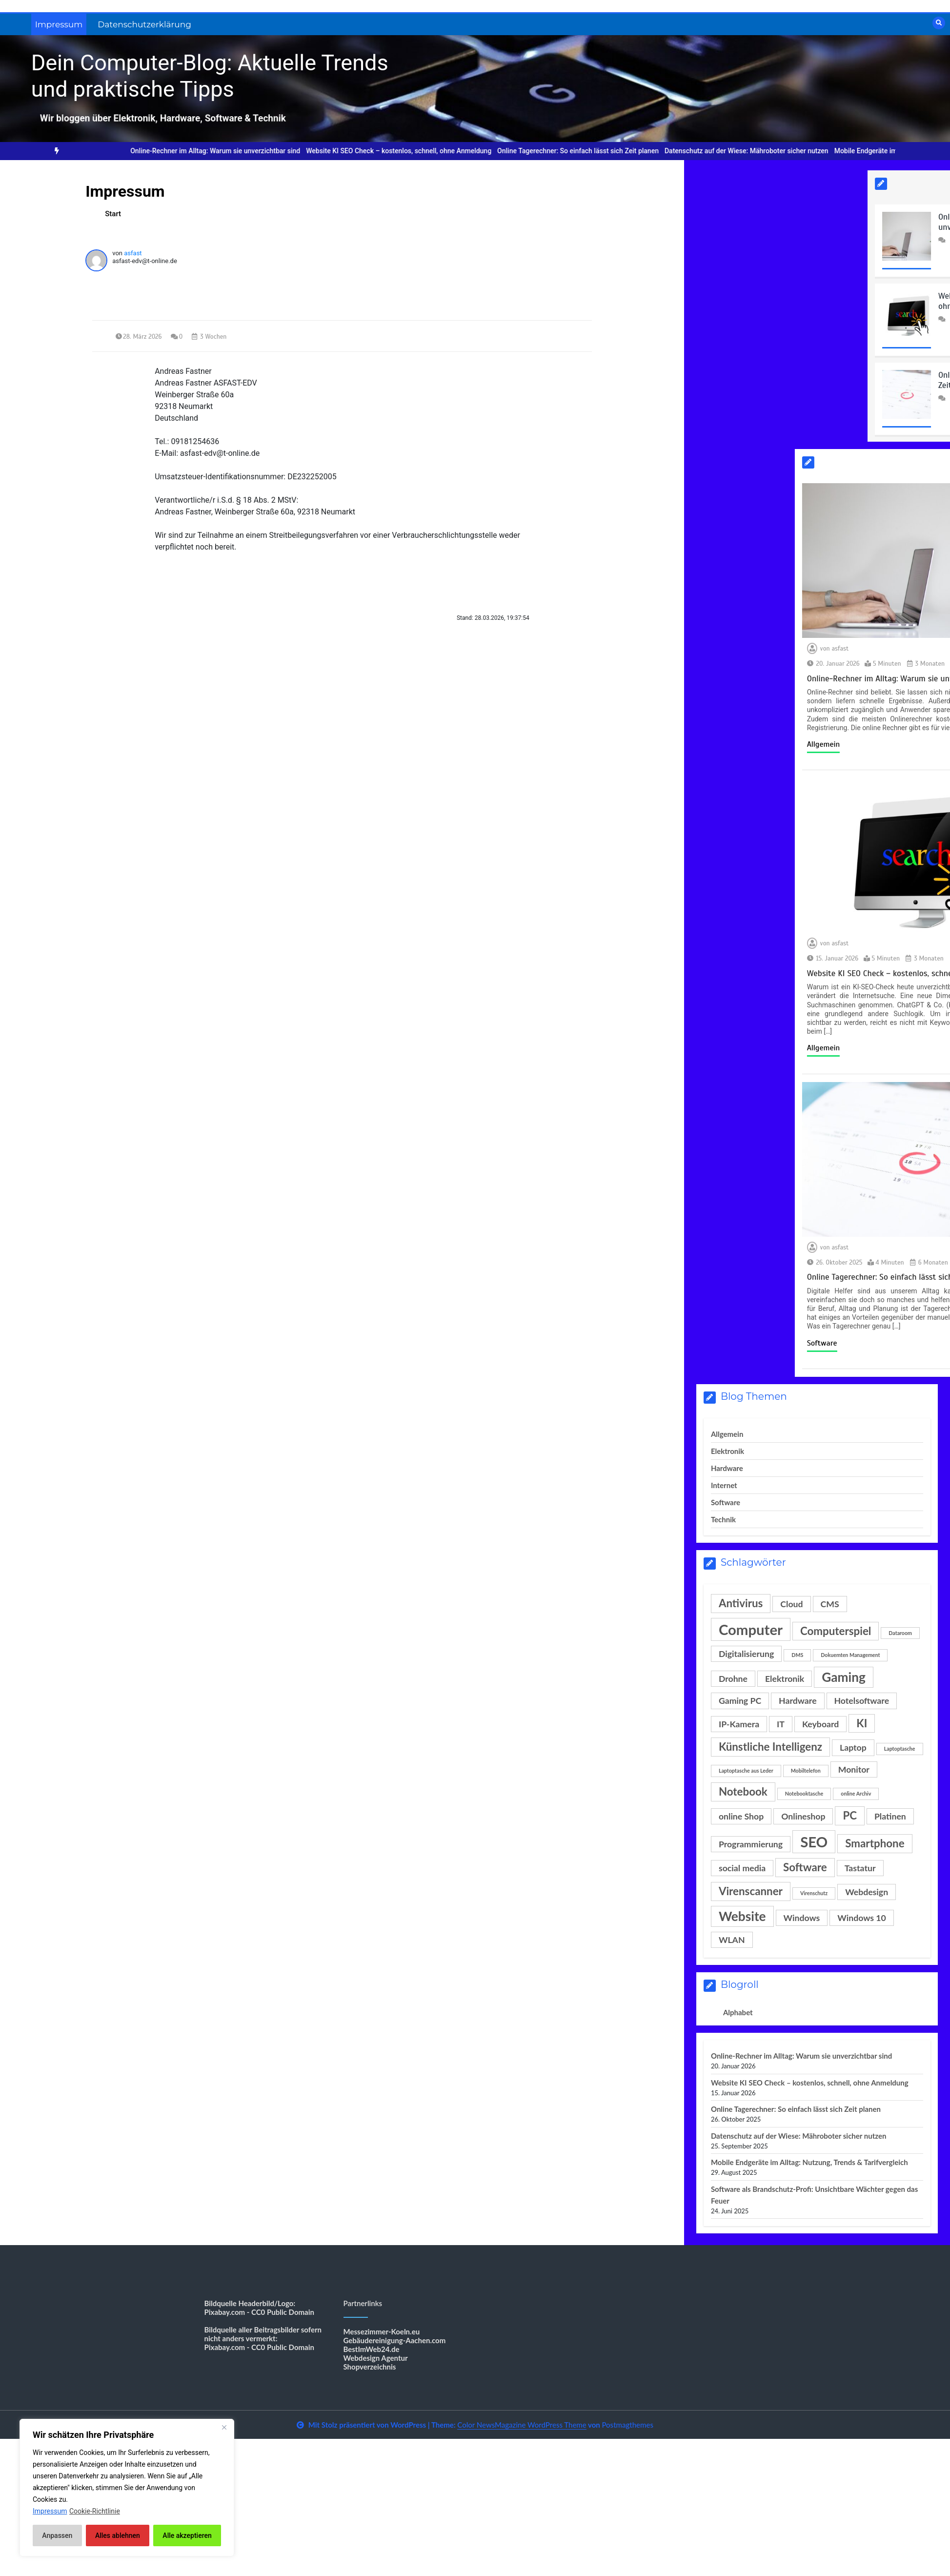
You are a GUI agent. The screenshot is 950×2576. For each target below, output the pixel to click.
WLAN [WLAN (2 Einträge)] (732, 1940)
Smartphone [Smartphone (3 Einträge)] (874, 1843)
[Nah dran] (224, 2427)
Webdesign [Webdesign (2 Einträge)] (866, 1892)
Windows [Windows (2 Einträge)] (802, 1918)
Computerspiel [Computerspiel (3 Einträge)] (835, 1630)
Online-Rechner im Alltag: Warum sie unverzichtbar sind (224, 151)
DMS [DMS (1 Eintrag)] (797, 1655)
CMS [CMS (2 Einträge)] (830, 1604)
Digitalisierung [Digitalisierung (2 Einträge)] (746, 1654)
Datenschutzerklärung (144, 24)
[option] (224, 151)
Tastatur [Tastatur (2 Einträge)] (860, 1868)
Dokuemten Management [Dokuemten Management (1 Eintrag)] (850, 1655)
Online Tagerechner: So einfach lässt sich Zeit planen (586, 151)
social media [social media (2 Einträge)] (742, 1868)
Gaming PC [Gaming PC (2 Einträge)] (740, 1701)
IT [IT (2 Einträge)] (781, 1724)
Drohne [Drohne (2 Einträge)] (733, 1679)
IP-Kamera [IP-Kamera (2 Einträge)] (739, 1724)
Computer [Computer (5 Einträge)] (751, 1629)
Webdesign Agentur (376, 2357)
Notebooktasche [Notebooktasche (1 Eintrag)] (804, 1793)
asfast (132, 253)
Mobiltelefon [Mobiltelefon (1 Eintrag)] (806, 1770)
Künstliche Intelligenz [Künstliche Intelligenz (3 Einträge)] (770, 1746)
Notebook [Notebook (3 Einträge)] (743, 1791)
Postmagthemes (627, 2424)
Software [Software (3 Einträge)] (805, 1867)
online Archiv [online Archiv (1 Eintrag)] (856, 1793)
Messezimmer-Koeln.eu (382, 2331)
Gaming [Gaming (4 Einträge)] (844, 1677)
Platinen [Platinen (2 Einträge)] (890, 1816)
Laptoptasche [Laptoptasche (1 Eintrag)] (899, 1748)
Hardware (727, 1468)
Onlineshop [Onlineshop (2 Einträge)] (803, 1816)
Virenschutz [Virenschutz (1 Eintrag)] (814, 1893)
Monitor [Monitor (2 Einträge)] (853, 1769)
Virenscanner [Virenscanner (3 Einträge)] (751, 1891)
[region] (127, 2487)
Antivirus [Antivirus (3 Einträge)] (741, 1603)
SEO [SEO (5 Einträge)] (814, 1841)
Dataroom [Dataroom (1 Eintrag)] (900, 1633)
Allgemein (727, 1434)
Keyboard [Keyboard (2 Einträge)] (820, 1724)
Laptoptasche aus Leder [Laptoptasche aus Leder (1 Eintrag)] (746, 1770)
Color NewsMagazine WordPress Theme (521, 2424)
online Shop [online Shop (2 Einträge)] (741, 1816)
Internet (724, 1485)
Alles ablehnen (117, 2535)
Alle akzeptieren (186, 2535)
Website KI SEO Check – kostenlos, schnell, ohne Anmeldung (407, 151)
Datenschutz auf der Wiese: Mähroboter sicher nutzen (755, 151)
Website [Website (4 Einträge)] (742, 1916)
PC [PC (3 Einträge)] (850, 1815)
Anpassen (57, 2535)
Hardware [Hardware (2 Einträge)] (797, 1701)
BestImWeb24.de (372, 2349)
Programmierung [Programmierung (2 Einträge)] (751, 1844)
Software (725, 1502)
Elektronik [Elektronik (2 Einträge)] (784, 1679)
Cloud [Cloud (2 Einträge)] (791, 1604)
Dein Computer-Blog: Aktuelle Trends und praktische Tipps (209, 76)
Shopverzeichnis (370, 2366)
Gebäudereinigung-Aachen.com (395, 2340)
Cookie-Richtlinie (94, 2511)
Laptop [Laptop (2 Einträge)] (853, 1747)
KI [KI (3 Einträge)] (861, 1723)
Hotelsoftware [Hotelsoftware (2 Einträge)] (861, 1701)
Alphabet (738, 2012)
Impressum (59, 24)
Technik (723, 1519)
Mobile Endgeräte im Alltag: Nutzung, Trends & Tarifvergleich (809, 2162)
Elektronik (727, 1451)
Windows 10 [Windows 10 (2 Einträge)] (861, 1918)
